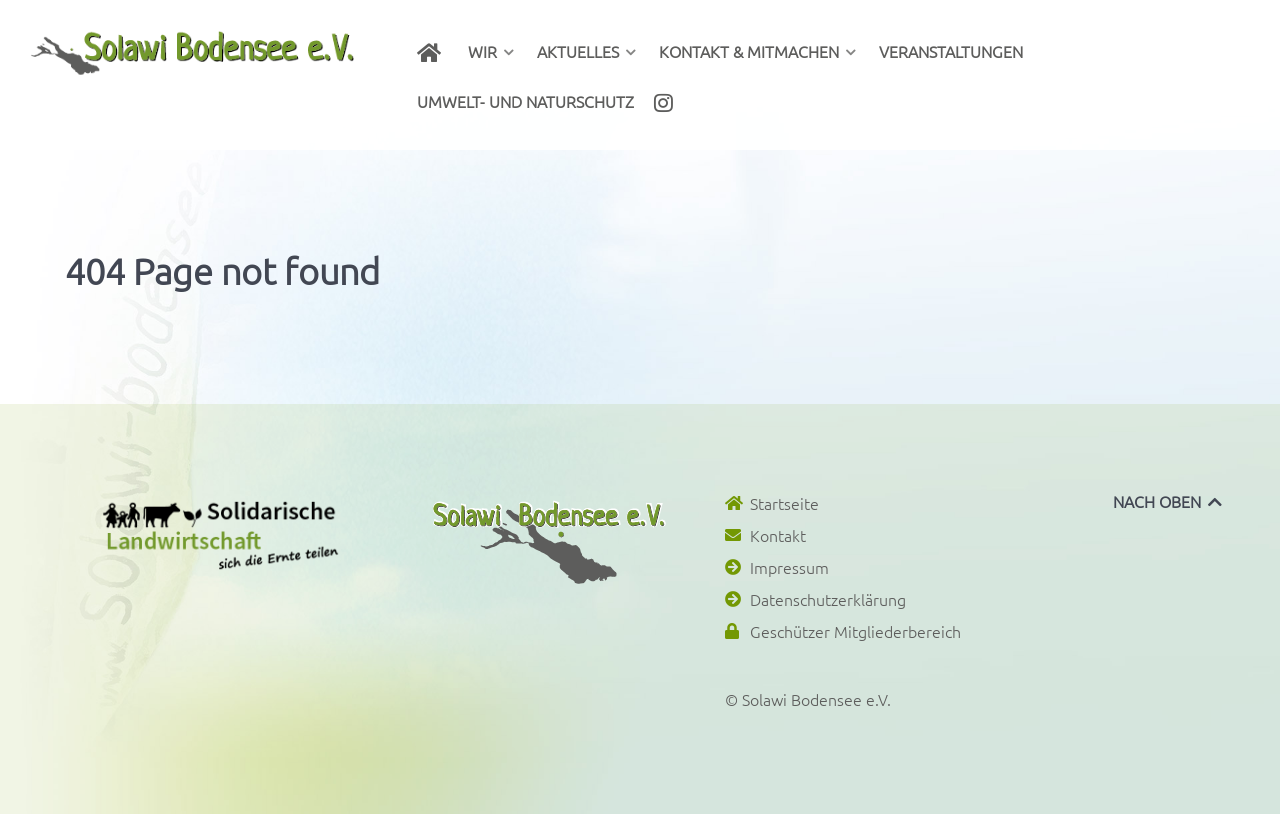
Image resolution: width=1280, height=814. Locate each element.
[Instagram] (667, 101)
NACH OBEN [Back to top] (1169, 501)
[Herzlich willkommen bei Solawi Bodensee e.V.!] (432, 51)
